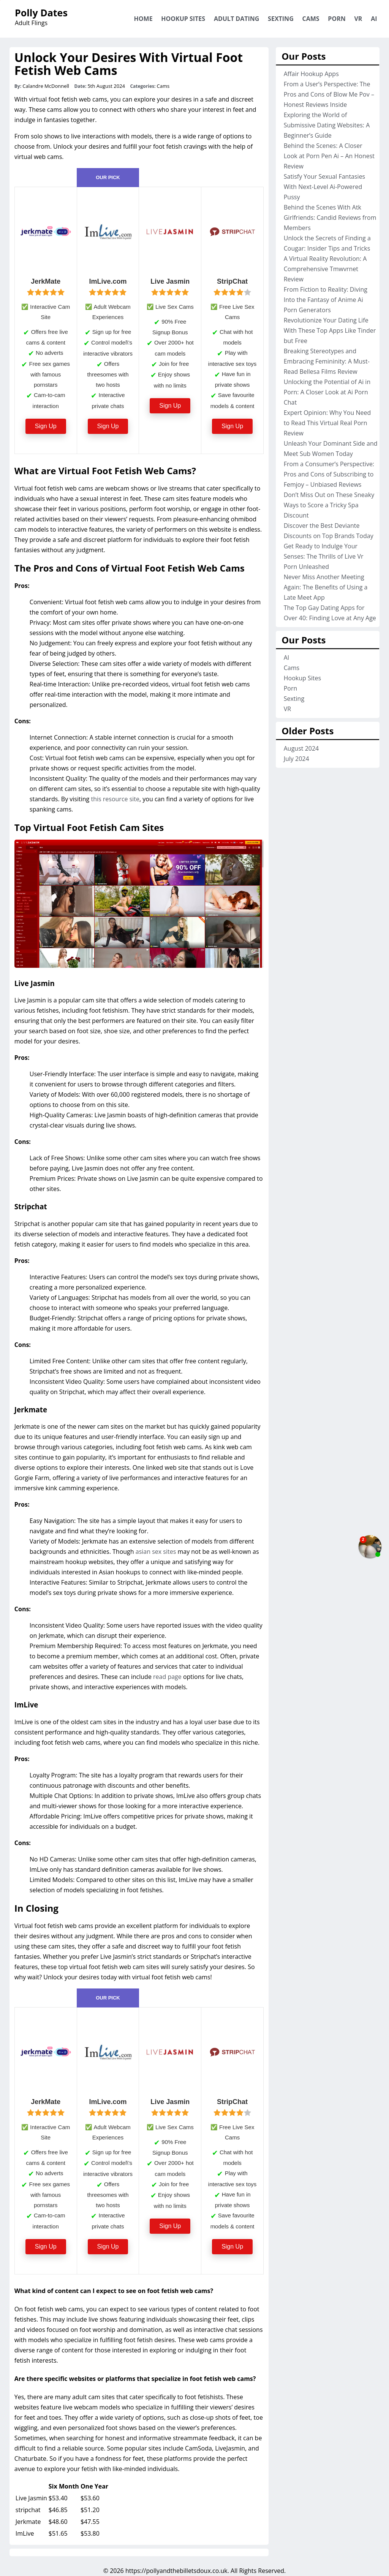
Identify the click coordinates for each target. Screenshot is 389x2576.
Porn (336, 18)
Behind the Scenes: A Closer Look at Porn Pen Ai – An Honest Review (329, 155)
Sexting (281, 18)
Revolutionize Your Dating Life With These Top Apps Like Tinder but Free (330, 330)
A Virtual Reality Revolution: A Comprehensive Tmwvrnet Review (325, 268)
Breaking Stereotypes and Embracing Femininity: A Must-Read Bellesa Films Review (327, 361)
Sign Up (46, 426)
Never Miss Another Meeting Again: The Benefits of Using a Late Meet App (326, 587)
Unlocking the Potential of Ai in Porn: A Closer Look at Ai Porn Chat (327, 392)
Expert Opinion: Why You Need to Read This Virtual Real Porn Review (327, 422)
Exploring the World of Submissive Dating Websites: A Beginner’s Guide (327, 125)
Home (143, 18)
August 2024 (301, 748)
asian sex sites (156, 1551)
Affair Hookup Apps (311, 74)
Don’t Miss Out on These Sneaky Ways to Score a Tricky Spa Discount (329, 505)
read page (167, 1676)
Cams (310, 18)
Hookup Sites (183, 18)
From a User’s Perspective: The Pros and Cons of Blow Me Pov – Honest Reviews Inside (329, 94)
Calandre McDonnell (45, 86)
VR (358, 18)
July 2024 (296, 758)
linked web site (167, 1467)
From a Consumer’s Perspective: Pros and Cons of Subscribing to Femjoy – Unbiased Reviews (329, 474)
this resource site (115, 799)
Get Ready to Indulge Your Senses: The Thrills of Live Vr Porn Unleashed (324, 556)
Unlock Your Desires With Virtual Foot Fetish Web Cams (128, 63)
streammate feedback (204, 2438)
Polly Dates (41, 12)
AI (374, 18)
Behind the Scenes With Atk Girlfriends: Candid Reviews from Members (330, 217)
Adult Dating (236, 18)
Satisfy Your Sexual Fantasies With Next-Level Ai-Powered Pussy (324, 186)
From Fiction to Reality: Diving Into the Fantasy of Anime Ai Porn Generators (325, 299)
